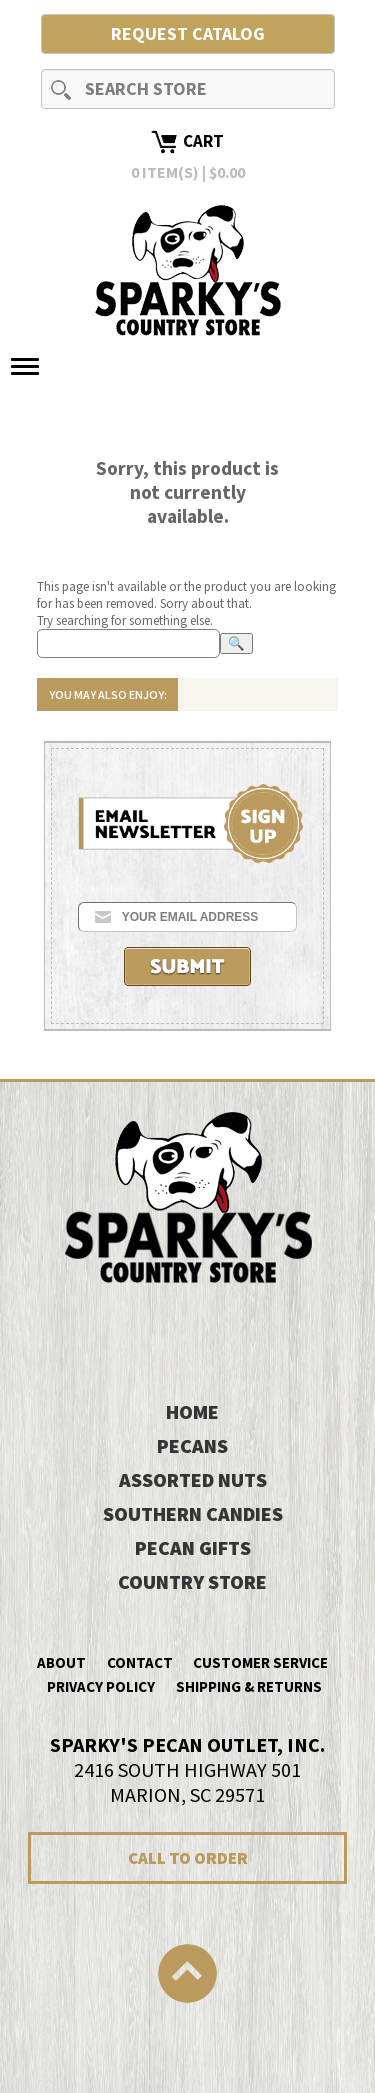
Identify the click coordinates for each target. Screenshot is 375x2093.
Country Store (192, 1581)
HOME (192, 1411)
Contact (140, 1662)
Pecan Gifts (193, 1547)
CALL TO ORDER (188, 1858)
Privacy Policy (101, 1686)
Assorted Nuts (193, 1479)
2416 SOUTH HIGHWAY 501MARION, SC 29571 (187, 1769)
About (61, 1662)
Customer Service (260, 1662)
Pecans (192, 1445)
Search (61, 89)
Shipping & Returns (249, 1686)
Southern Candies (193, 1513)
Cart (203, 141)
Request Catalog (188, 33)
